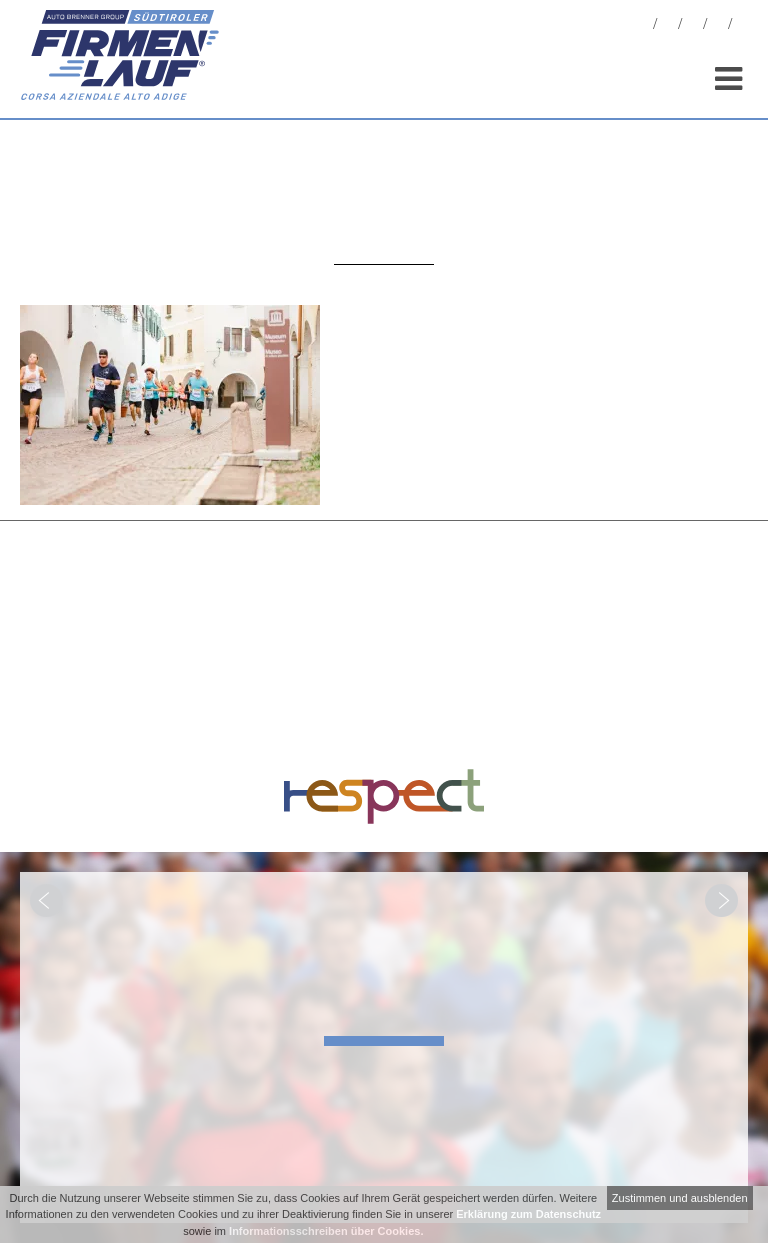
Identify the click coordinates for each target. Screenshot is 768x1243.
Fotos (668, 26)
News (643, 26)
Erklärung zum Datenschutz (528, 1214)
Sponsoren (718, 26)
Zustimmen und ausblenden (680, 1198)
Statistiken (693, 26)
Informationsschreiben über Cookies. (326, 1231)
